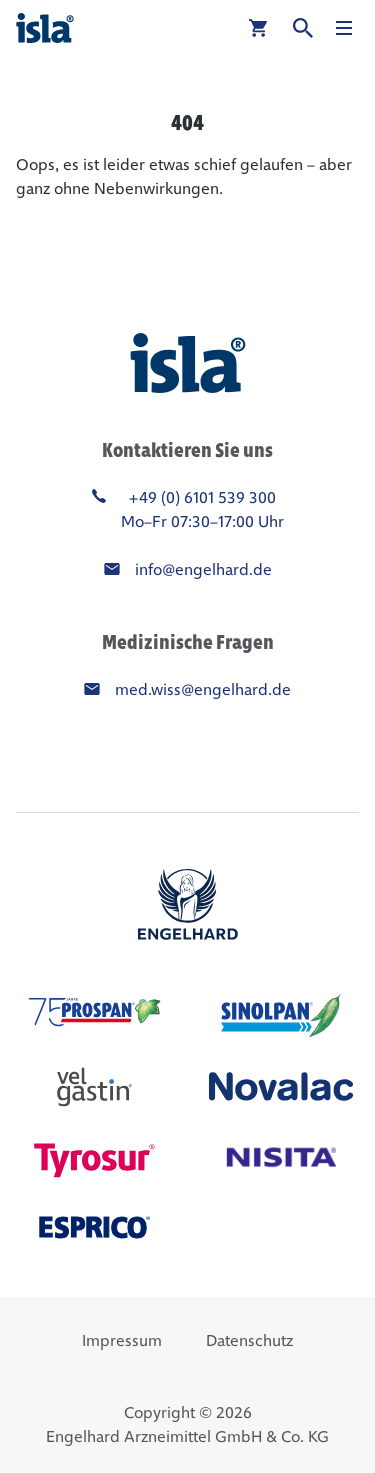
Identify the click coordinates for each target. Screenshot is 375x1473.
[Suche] (303, 28)
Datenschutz (249, 1340)
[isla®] (45, 28)
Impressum (122, 1340)
